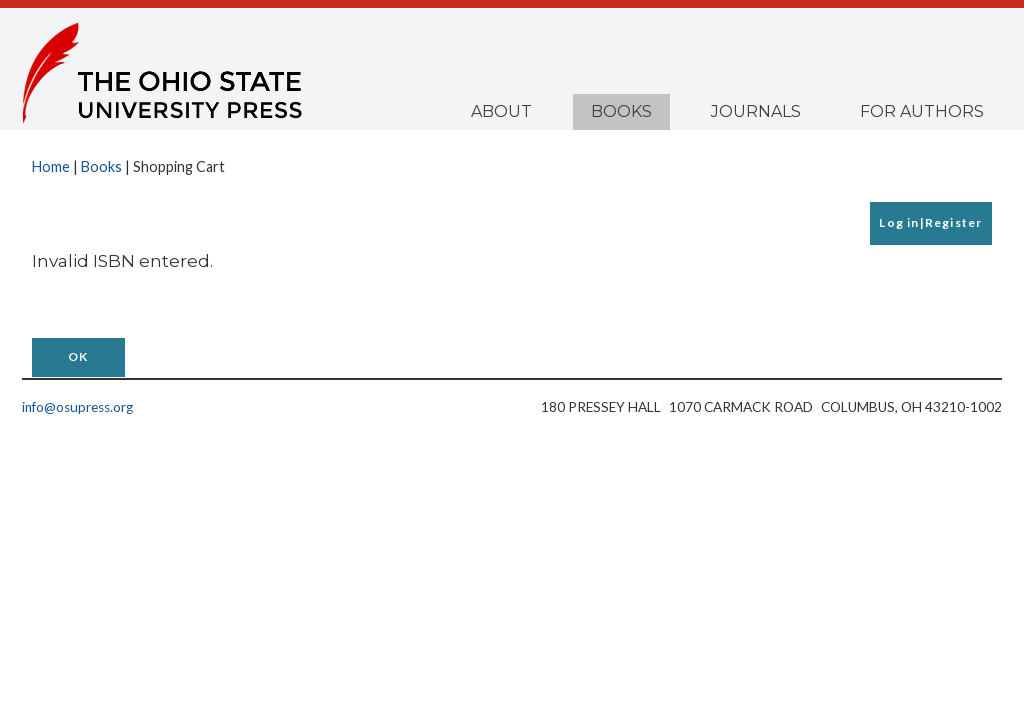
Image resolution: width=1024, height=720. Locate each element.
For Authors (922, 111)
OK (78, 356)
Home (51, 166)
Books (621, 111)
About (501, 111)
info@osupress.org (77, 407)
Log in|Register (930, 222)
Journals (756, 111)
